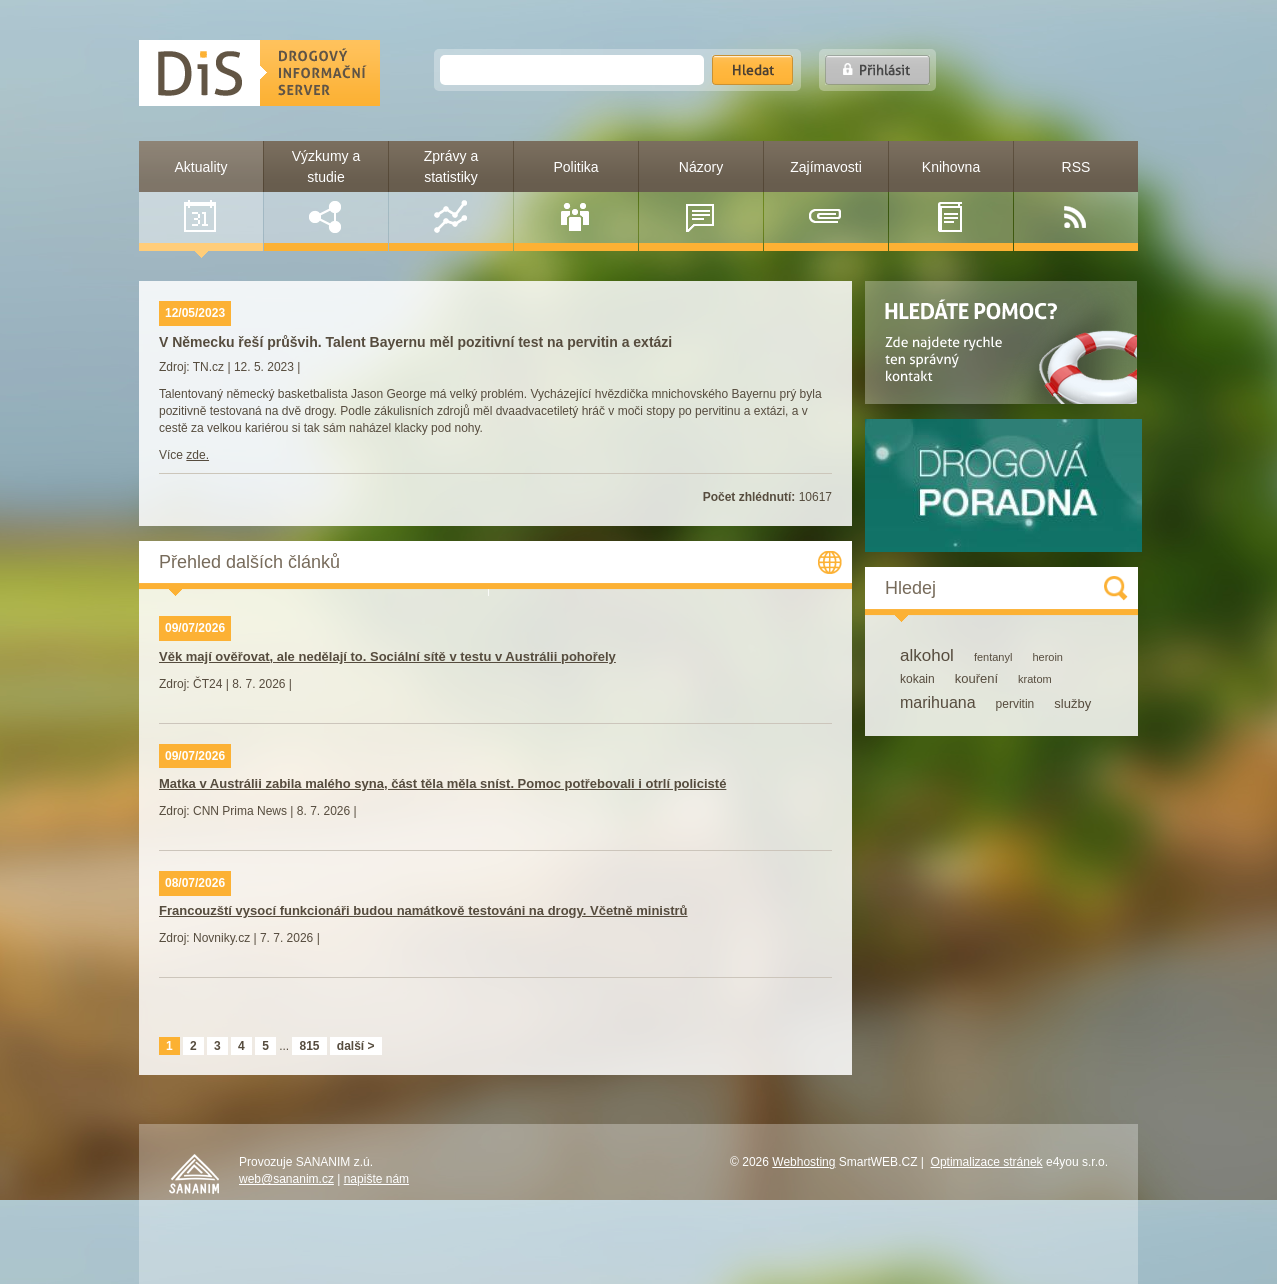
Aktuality (201, 196)
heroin (1047, 657)
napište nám (376, 1179)
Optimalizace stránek (987, 1162)
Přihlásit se (877, 70)
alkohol (927, 655)
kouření (976, 678)
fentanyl (993, 657)
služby (1072, 703)
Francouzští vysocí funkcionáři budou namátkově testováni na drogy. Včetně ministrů (423, 910)
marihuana (938, 702)
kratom (1035, 679)
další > (356, 1046)
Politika (575, 196)
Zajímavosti (826, 196)
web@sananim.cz (286, 1179)
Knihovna (951, 196)
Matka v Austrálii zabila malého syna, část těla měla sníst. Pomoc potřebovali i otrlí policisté (442, 783)
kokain (917, 679)
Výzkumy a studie (326, 190)
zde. (197, 455)
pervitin (1015, 704)
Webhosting (803, 1162)
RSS (1075, 196)
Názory (701, 196)
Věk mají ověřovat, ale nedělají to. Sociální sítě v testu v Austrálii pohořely (387, 656)
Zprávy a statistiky (451, 190)
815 (309, 1046)
